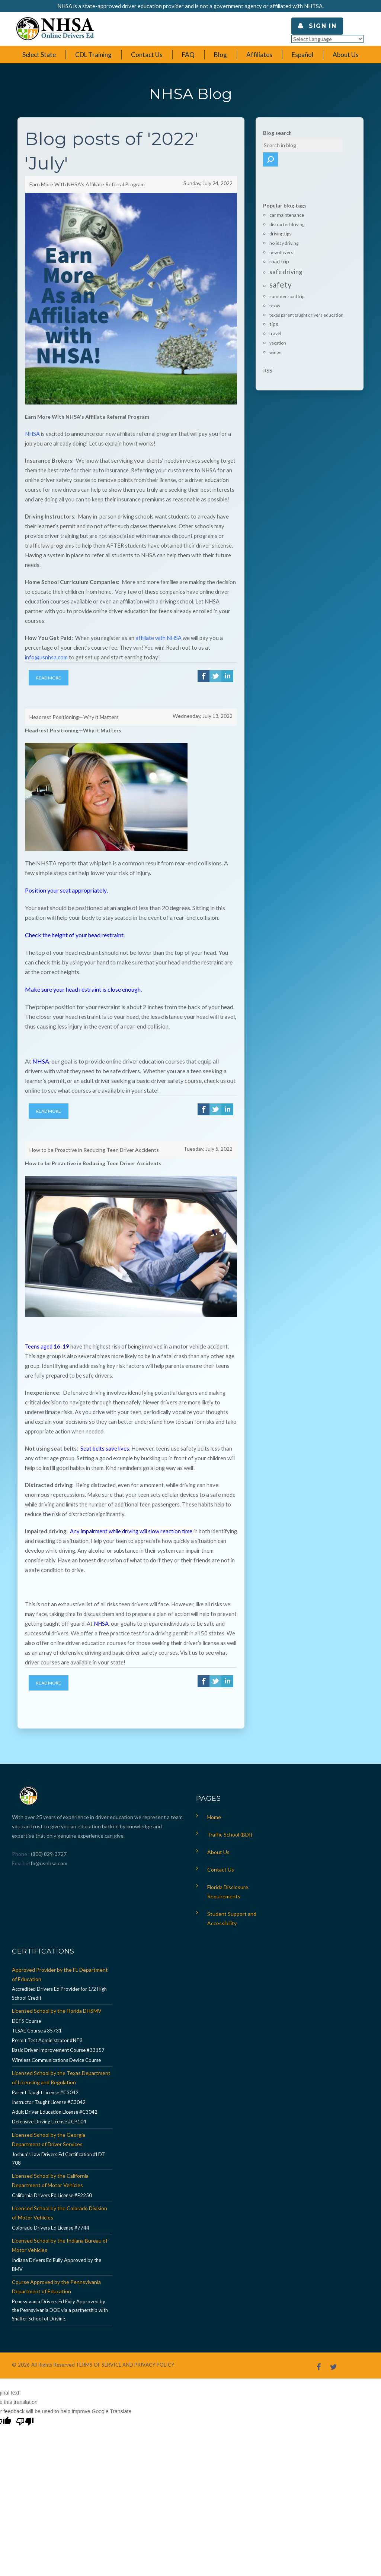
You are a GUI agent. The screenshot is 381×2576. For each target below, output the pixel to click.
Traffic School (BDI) (229, 1815)
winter (275, 338)
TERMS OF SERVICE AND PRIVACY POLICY (125, 2346)
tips (273, 310)
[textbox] (299, 145)
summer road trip (286, 282)
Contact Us (220, 1850)
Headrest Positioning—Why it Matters (74, 709)
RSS (267, 356)
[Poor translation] (25, 2403)
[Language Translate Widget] (327, 39)
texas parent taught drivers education (306, 301)
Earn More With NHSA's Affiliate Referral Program (87, 183)
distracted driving (286, 210)
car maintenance (286, 201)
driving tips (280, 220)
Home (214, 1797)
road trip (279, 247)
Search (343, 145)
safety (280, 270)
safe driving (285, 258)
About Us (218, 1832)
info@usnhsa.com (46, 1844)
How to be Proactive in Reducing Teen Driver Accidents (94, 1136)
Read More (48, 675)
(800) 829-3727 (48, 1834)
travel (275, 319)
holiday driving (283, 229)
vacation (277, 329)
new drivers (281, 238)
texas (274, 292)
